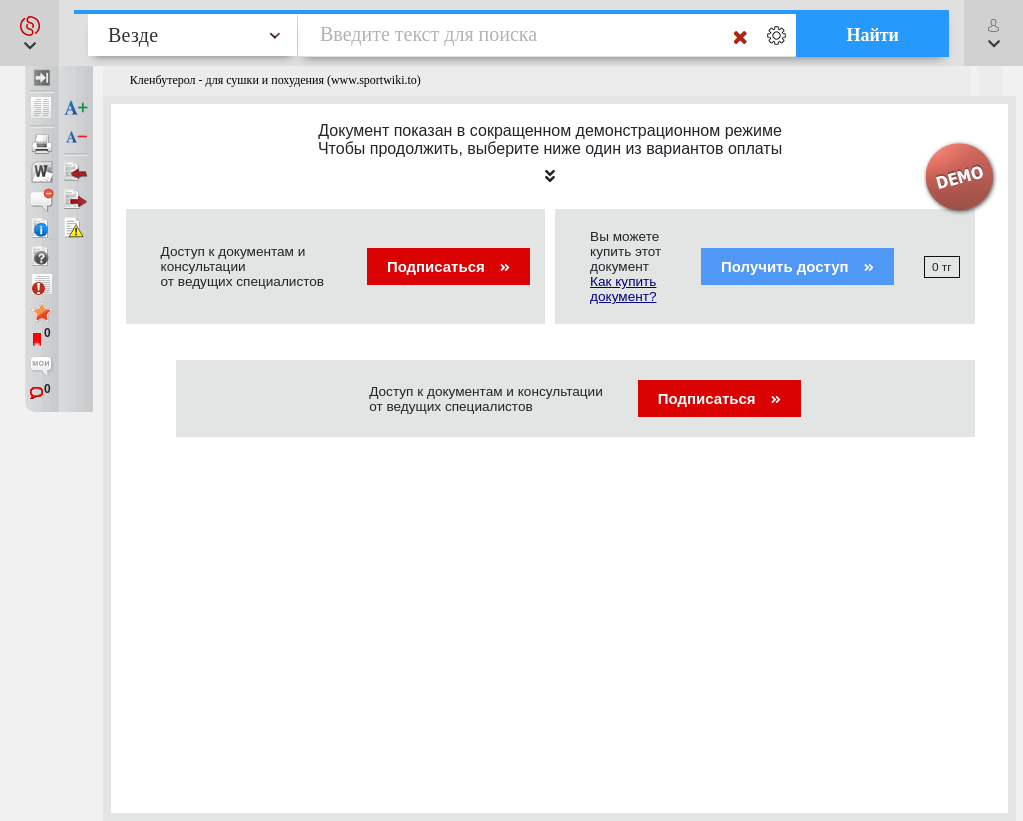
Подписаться (448, 266)
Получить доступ (797, 266)
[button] (29, 33)
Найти (872, 35)
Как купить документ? (623, 289)
